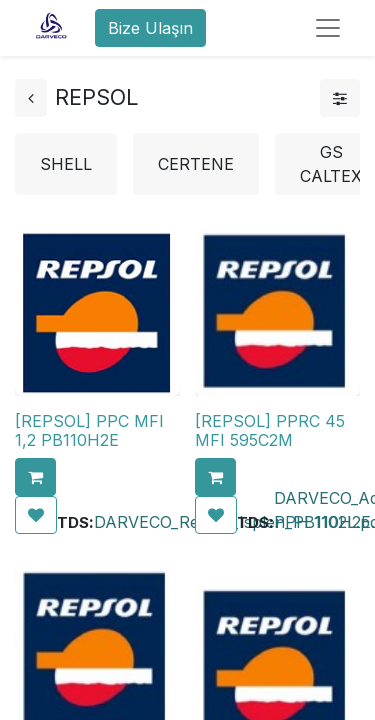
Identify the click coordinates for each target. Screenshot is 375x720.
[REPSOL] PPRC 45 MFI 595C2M (270, 430)
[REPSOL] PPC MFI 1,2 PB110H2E (89, 430)
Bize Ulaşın (150, 28)
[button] (35, 477)
